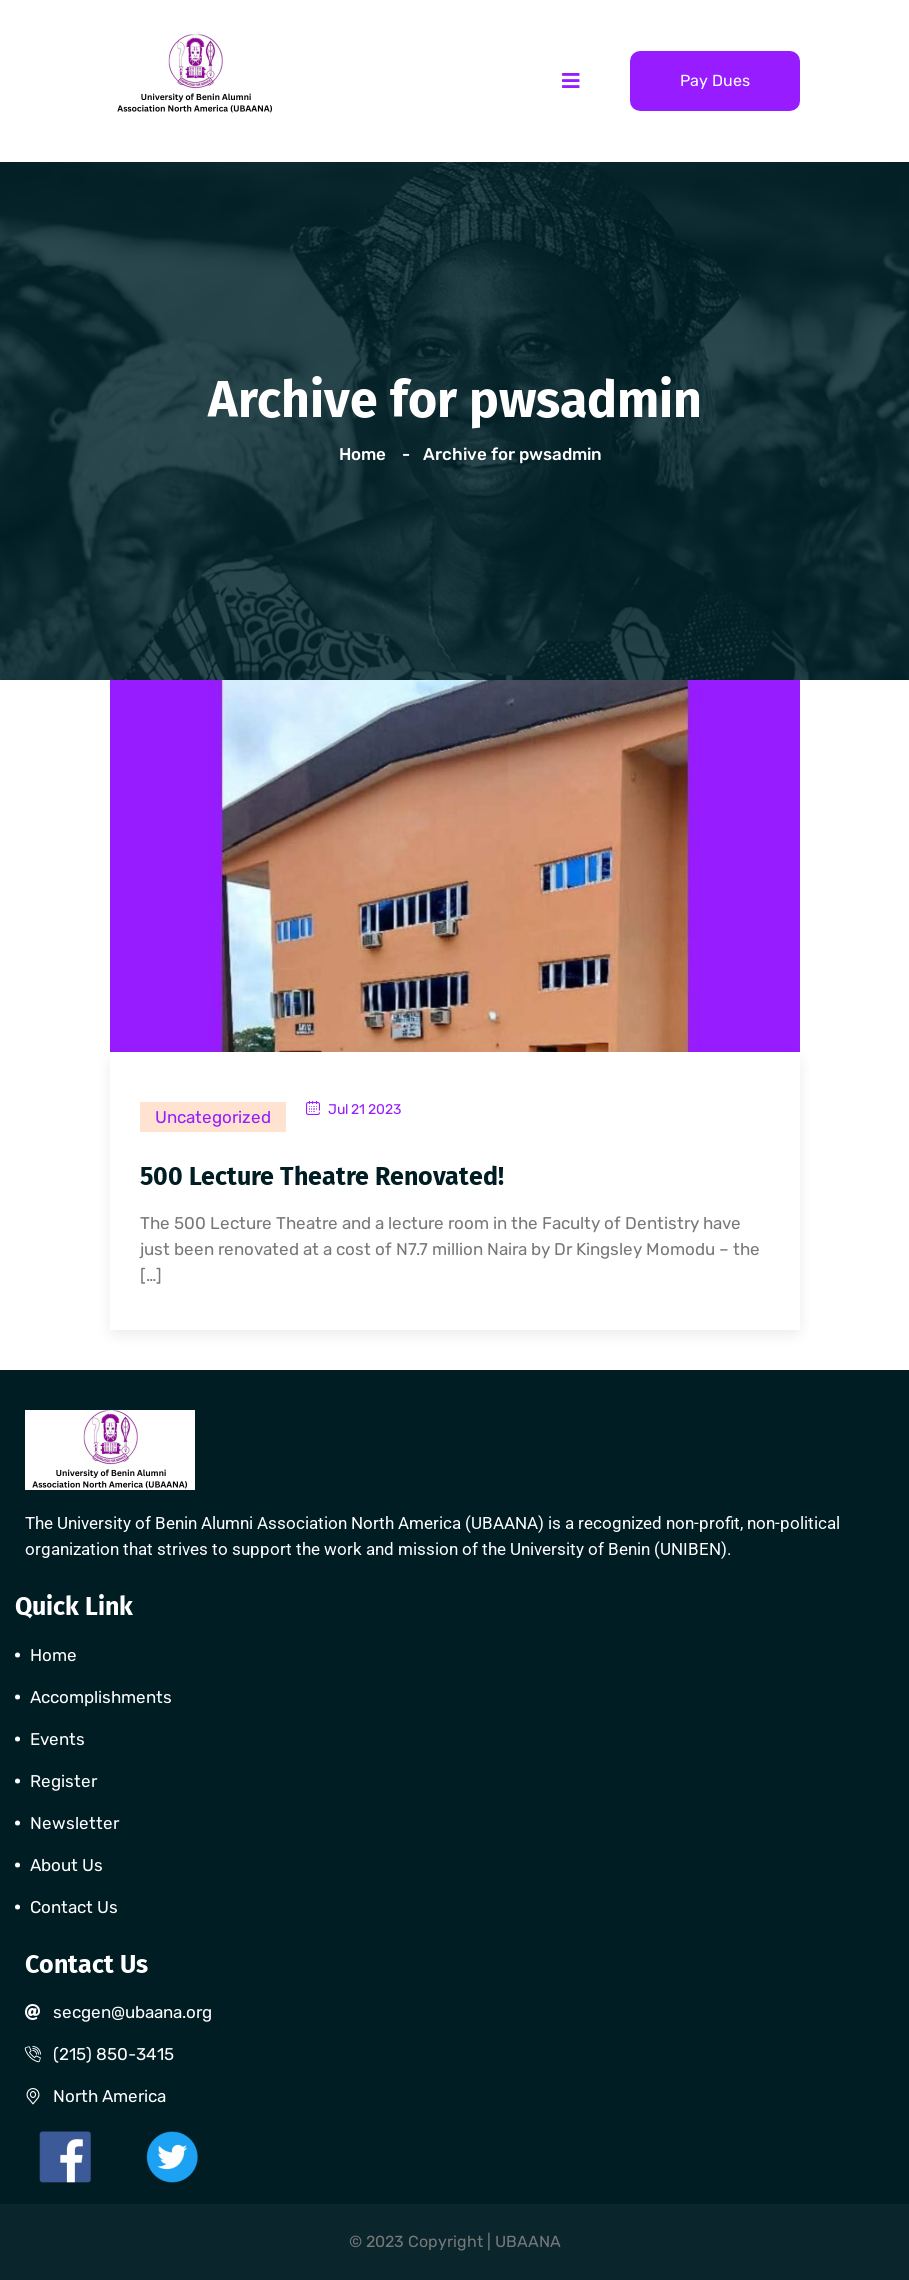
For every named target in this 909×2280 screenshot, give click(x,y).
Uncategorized (213, 1117)
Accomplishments (101, 1697)
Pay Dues (715, 80)
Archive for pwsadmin (513, 454)
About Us (66, 1865)
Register (63, 1781)
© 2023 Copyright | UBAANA (455, 2241)
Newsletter (74, 1823)
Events (57, 1739)
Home (366, 454)
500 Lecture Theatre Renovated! (322, 1177)
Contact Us (74, 1907)
